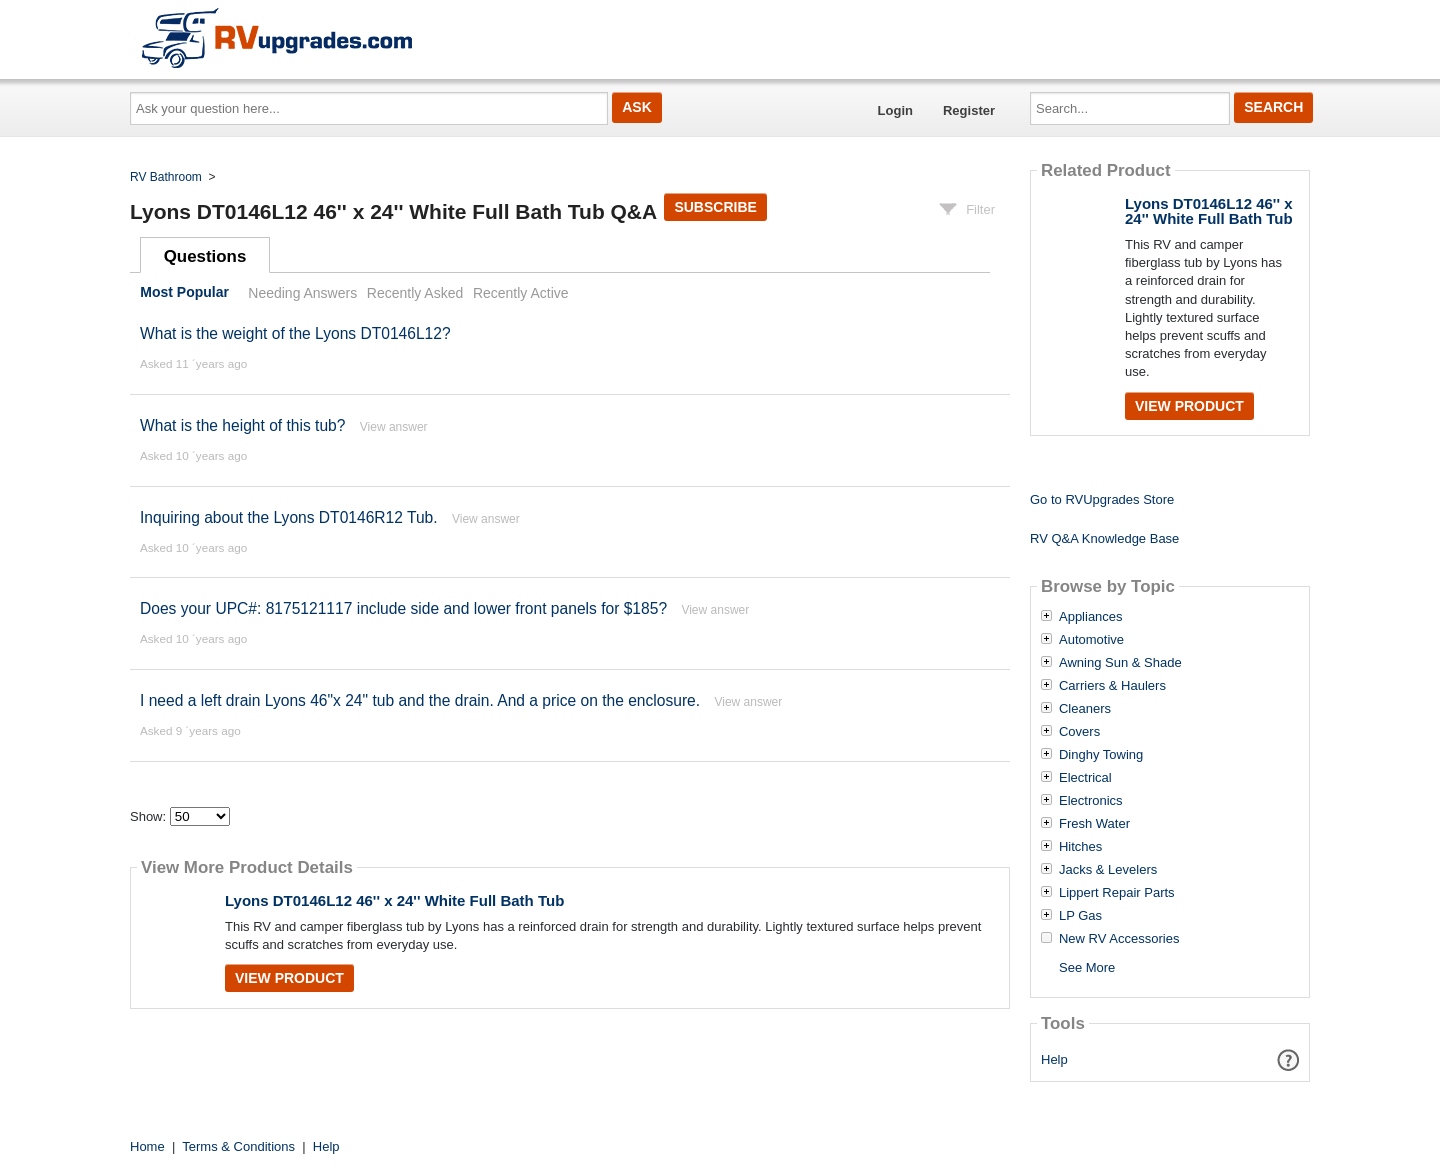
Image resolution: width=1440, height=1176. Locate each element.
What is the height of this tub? (242, 425)
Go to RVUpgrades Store (1102, 499)
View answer (394, 427)
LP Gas (1080, 916)
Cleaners (1085, 709)
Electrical (1085, 778)
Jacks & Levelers (1108, 870)
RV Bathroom (166, 177)
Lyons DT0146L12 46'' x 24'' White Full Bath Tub (394, 900)
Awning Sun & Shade (1120, 663)
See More (1087, 967)
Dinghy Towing (1101, 755)
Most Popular (184, 293)
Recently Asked (415, 293)
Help (1054, 1059)
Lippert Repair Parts (1117, 893)
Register (969, 110)
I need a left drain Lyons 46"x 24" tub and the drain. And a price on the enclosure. (422, 700)
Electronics (1091, 801)
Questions (205, 256)
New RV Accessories (1119, 939)
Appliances (1091, 617)
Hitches (1080, 847)
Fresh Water (1094, 824)
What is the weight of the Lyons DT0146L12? (295, 333)
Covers (1079, 732)
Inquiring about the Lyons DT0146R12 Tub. (289, 517)
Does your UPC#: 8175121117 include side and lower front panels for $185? (403, 608)
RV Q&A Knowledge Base (1104, 538)
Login (895, 110)
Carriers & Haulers (1112, 686)
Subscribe (715, 207)
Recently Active (521, 293)
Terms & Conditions (238, 1146)
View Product (289, 978)
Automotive (1091, 640)
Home (147, 1146)
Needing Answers (302, 293)
